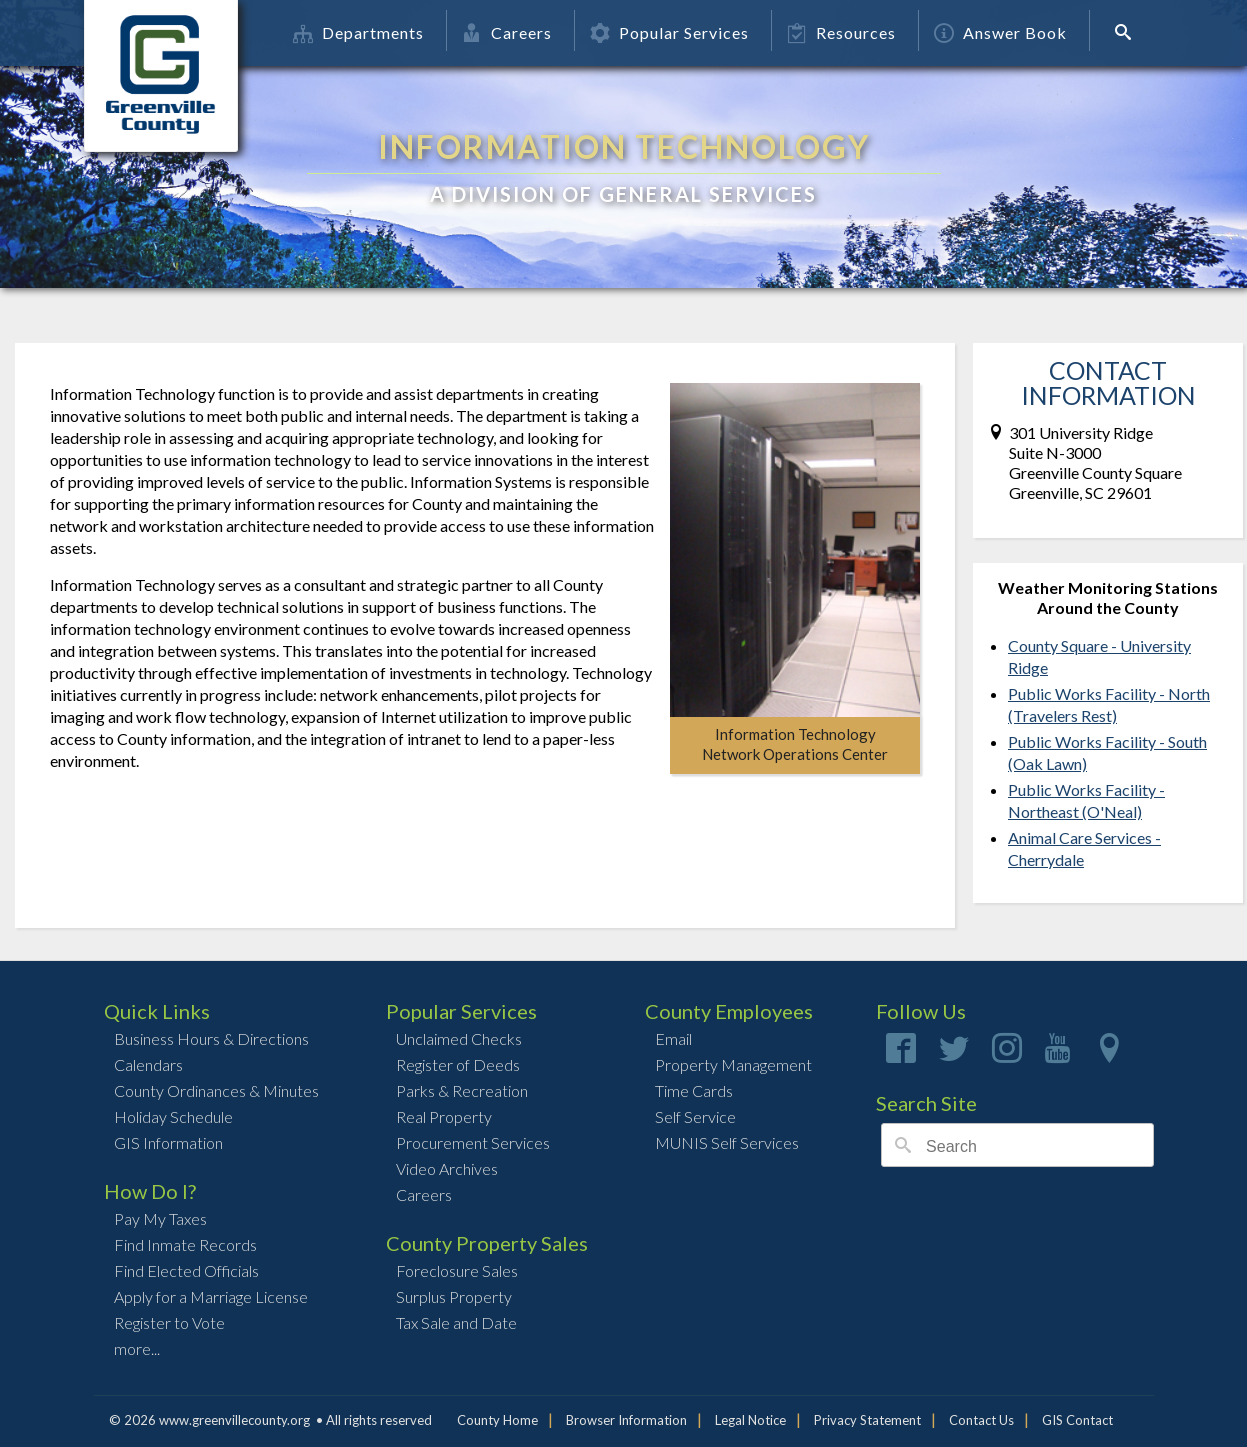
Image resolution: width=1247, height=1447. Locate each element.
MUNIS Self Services (727, 1142)
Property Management (733, 1064)
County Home (497, 1420)
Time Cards (694, 1090)
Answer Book (1000, 32)
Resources (841, 32)
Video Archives (447, 1168)
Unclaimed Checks (459, 1038)
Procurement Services (473, 1142)
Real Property (444, 1116)
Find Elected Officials (186, 1270)
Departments (358, 32)
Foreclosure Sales (457, 1270)
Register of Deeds (458, 1064)
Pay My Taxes (160, 1218)
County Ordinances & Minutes (216, 1090)
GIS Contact (1077, 1420)
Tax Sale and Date (456, 1322)
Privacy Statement (867, 1420)
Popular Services (669, 32)
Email (673, 1038)
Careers (507, 32)
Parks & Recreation (462, 1090)
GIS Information (168, 1142)
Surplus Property (454, 1296)
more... (137, 1348)
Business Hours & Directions (211, 1038)
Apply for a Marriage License (211, 1296)
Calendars (148, 1064)
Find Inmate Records (185, 1244)
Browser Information (626, 1420)
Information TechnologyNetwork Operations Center (795, 744)
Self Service (695, 1116)
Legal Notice (750, 1420)
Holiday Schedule (173, 1116)
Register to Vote (169, 1322)
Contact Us (981, 1420)
